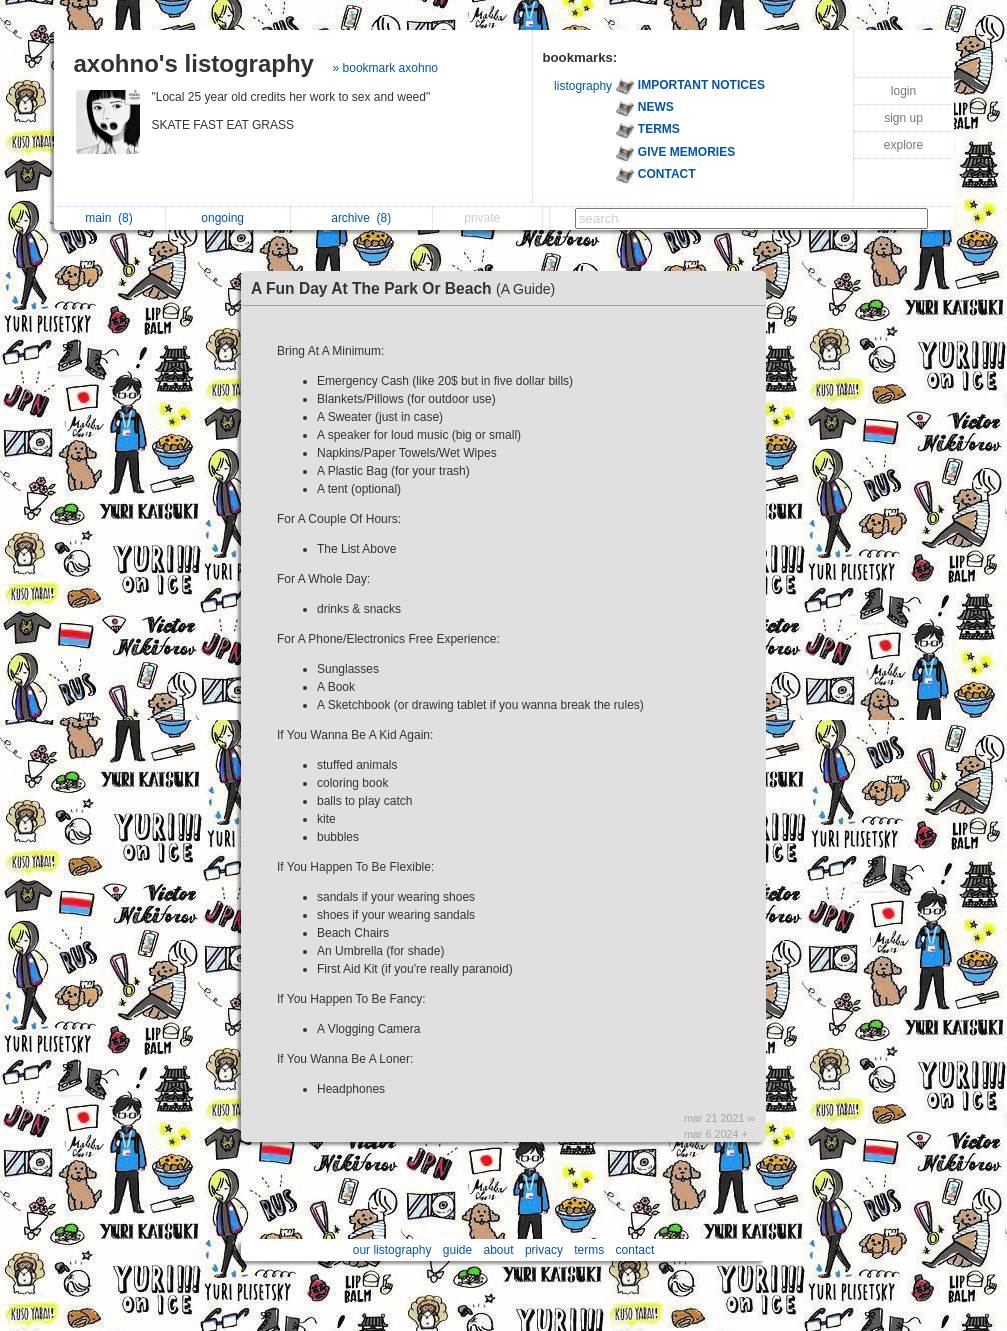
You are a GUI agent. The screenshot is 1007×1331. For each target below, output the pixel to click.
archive (361, 218)
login (903, 91)
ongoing (227, 218)
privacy (544, 1250)
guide (457, 1250)
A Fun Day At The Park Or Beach (408, 288)
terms (589, 1250)
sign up (903, 118)
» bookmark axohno (385, 68)
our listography (392, 1250)
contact (635, 1250)
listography (583, 86)
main (108, 218)
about (499, 1250)
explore (903, 145)
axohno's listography (194, 63)
